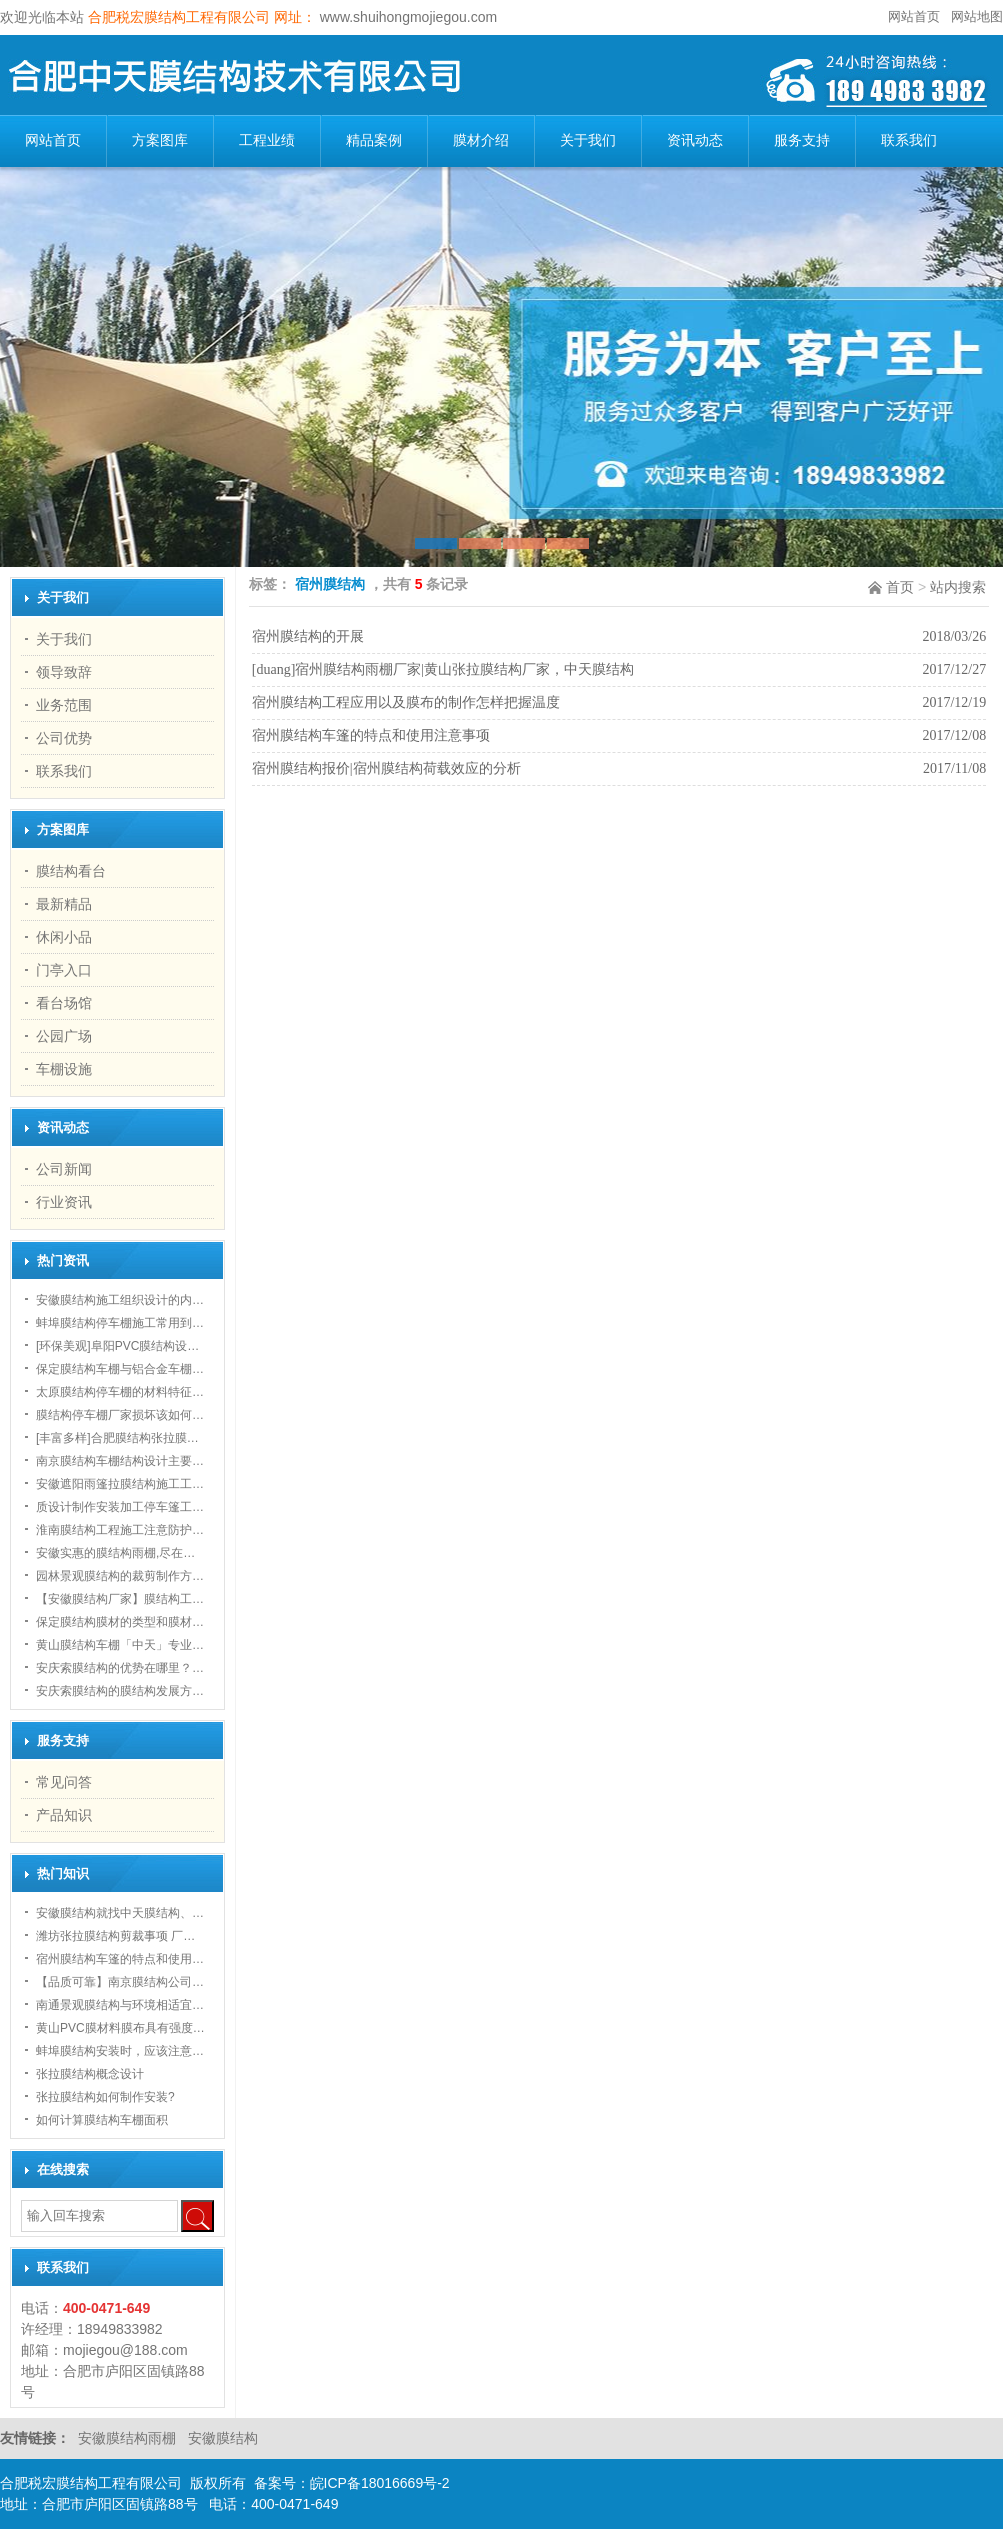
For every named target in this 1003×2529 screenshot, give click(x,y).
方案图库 (160, 140)
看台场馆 (64, 1003)
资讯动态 (695, 140)
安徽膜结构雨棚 (129, 2438)
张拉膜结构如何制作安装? (105, 2097)
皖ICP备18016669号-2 (380, 2483)
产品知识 (64, 1815)
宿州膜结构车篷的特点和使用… (120, 1959)
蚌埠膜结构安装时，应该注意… (120, 2051)
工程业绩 (267, 140)
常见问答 (64, 1782)
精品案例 (374, 140)
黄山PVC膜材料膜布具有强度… (120, 2028)
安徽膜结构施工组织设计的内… (120, 1300)
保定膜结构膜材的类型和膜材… (120, 1622)
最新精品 (64, 904)
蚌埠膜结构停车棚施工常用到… (120, 1323)
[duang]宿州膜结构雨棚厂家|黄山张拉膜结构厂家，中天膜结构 (443, 669)
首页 (900, 587)
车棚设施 (64, 1069)
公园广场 (64, 1036)
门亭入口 (64, 970)
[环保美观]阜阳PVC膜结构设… (117, 1346)
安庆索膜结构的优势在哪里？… (120, 1668)
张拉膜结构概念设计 (90, 2074)
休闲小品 (64, 937)
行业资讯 (64, 1202)
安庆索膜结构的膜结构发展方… (120, 1691)
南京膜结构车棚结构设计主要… (120, 1461)
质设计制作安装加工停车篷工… (120, 1507)
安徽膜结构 (223, 2438)
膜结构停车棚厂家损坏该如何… (120, 1415)
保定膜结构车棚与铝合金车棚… (120, 1369)
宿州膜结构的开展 (308, 636)
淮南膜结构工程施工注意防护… (120, 1530)
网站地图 (977, 16)
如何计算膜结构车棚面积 (102, 2120)
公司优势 (64, 738)
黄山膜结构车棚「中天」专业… (120, 1645)
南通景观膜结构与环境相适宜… (120, 2005)
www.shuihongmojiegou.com (406, 17)
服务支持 (802, 140)
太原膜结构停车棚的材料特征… (120, 1392)
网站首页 (914, 16)
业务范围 (64, 705)
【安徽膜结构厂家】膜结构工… (120, 1599)
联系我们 (909, 140)
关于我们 (588, 140)
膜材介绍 (481, 140)
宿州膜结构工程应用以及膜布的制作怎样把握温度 (406, 702)
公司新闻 (64, 1169)
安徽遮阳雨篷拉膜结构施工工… (120, 1484)
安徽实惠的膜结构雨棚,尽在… (115, 1553)
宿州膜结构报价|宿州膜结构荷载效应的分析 (386, 768)
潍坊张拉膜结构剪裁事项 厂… (115, 1936)
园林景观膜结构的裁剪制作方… (120, 1576)
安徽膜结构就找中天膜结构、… (120, 1913)
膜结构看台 (71, 871)
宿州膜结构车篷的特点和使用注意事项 (371, 735)
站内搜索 (958, 587)
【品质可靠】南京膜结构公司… (120, 1982)
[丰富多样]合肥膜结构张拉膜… (117, 1438)
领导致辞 (64, 672)
